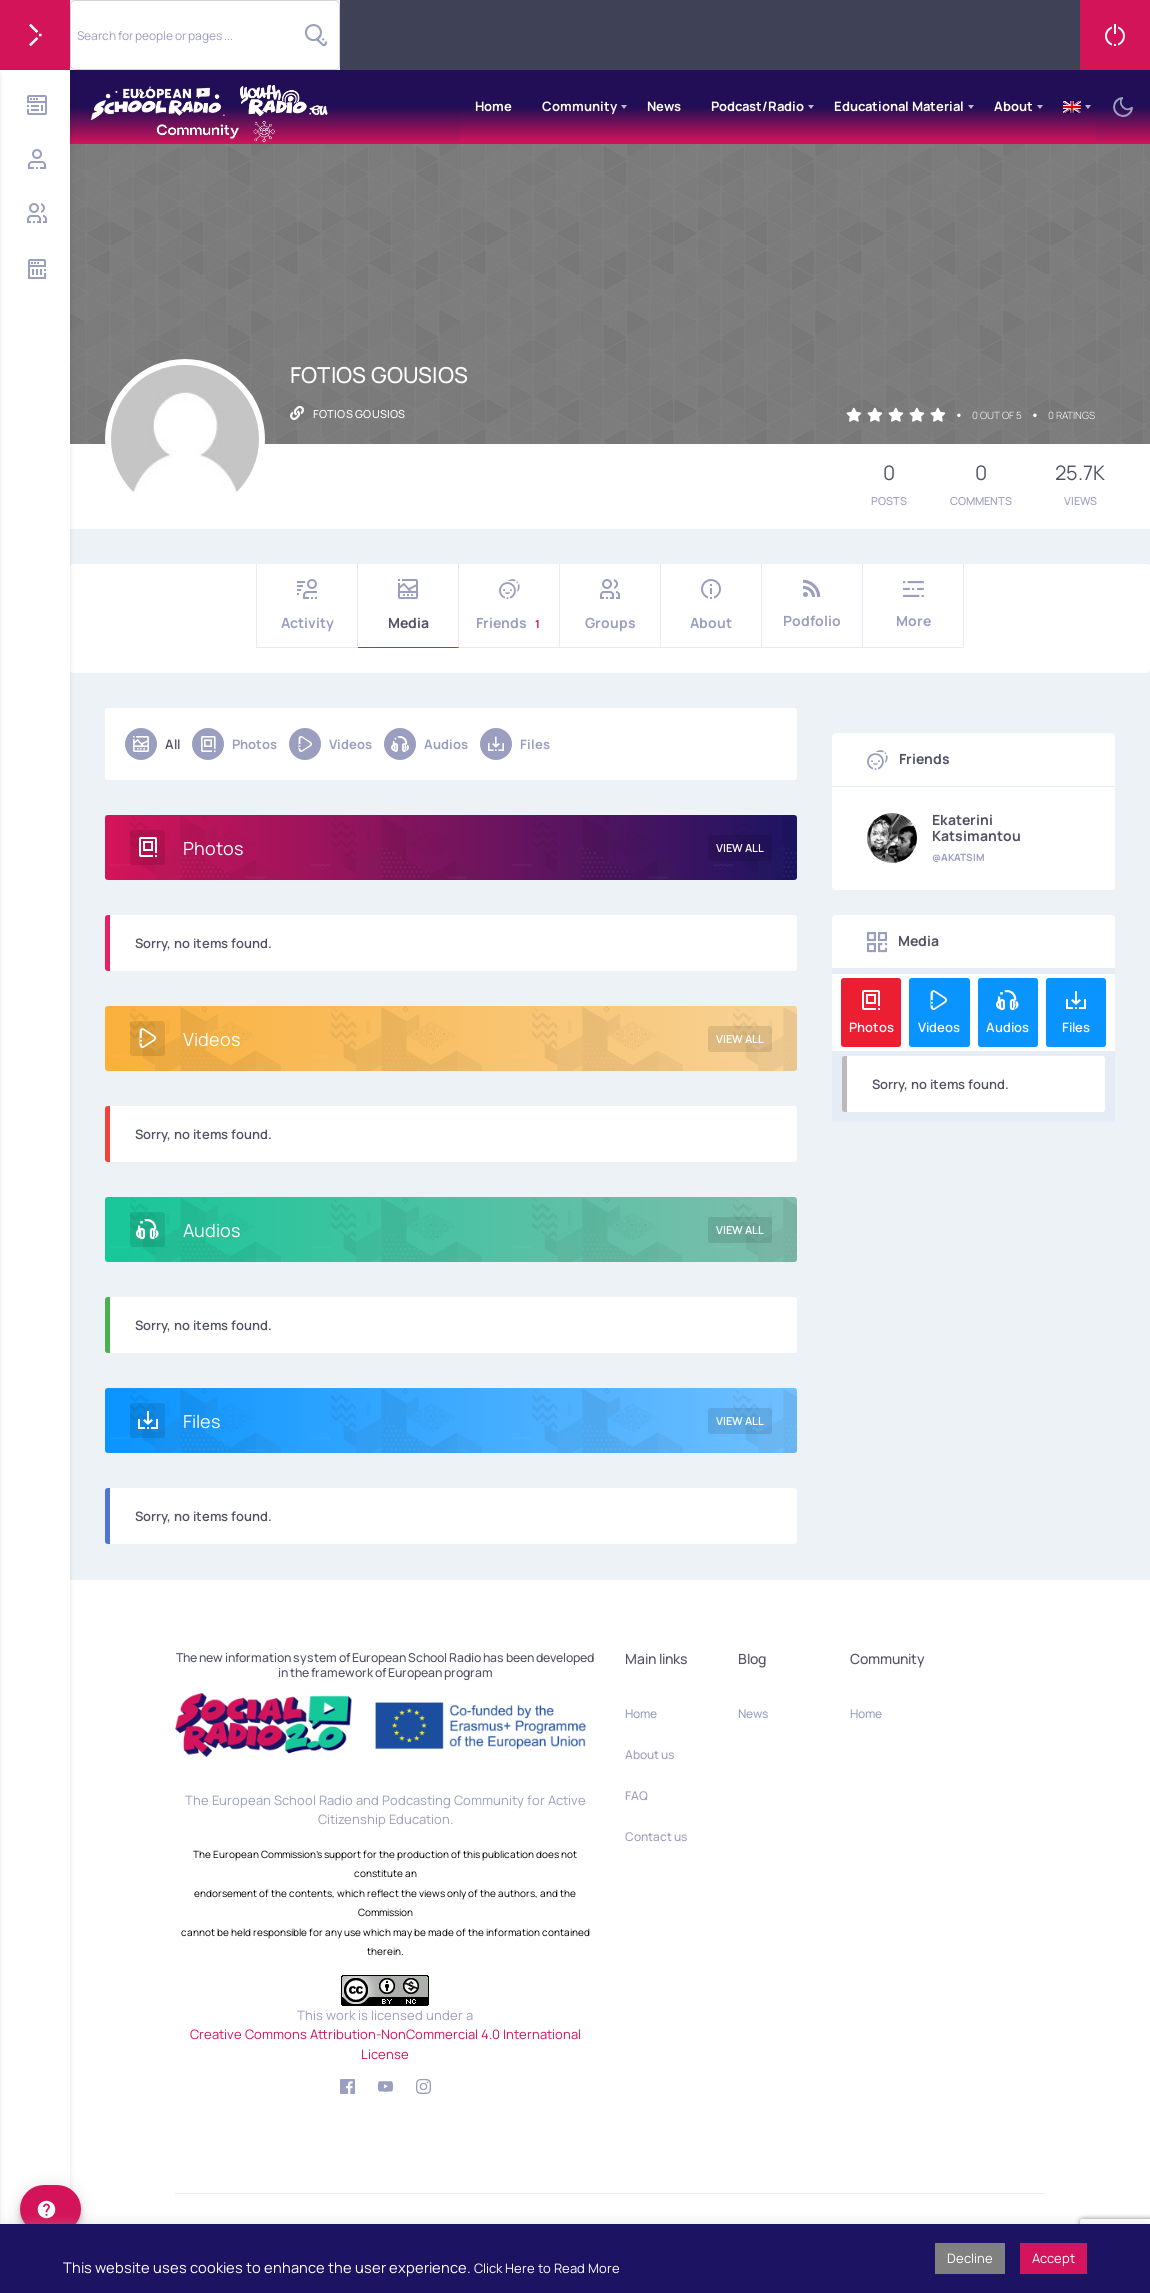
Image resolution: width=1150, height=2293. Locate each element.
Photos (234, 744)
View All (740, 847)
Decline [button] (970, 2258)
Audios (426, 744)
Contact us (656, 1836)
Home (493, 106)
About (1013, 106)
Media (408, 605)
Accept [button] (1053, 2258)
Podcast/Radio (757, 106)
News (664, 106)
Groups (610, 605)
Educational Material (899, 106)
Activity (307, 605)
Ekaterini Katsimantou (976, 828)
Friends (509, 605)
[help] (50, 2209)
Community (579, 106)
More (913, 604)
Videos (330, 744)
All (152, 744)
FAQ (636, 1795)
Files (515, 744)
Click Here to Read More (547, 2268)
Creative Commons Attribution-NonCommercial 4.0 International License (385, 2044)
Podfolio (812, 604)
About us (649, 1754)
